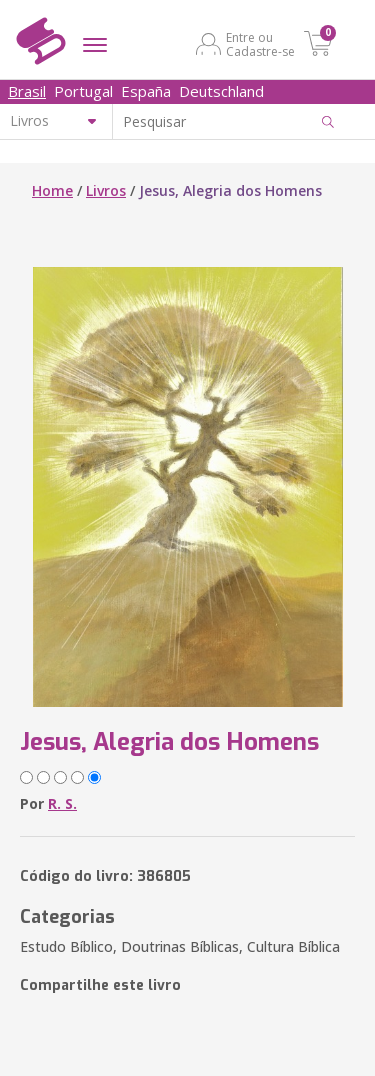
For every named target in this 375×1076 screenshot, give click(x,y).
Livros (106, 190)
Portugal (83, 91)
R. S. (62, 803)
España (146, 91)
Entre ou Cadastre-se (260, 44)
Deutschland (221, 91)
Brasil (27, 91)
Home (52, 190)
